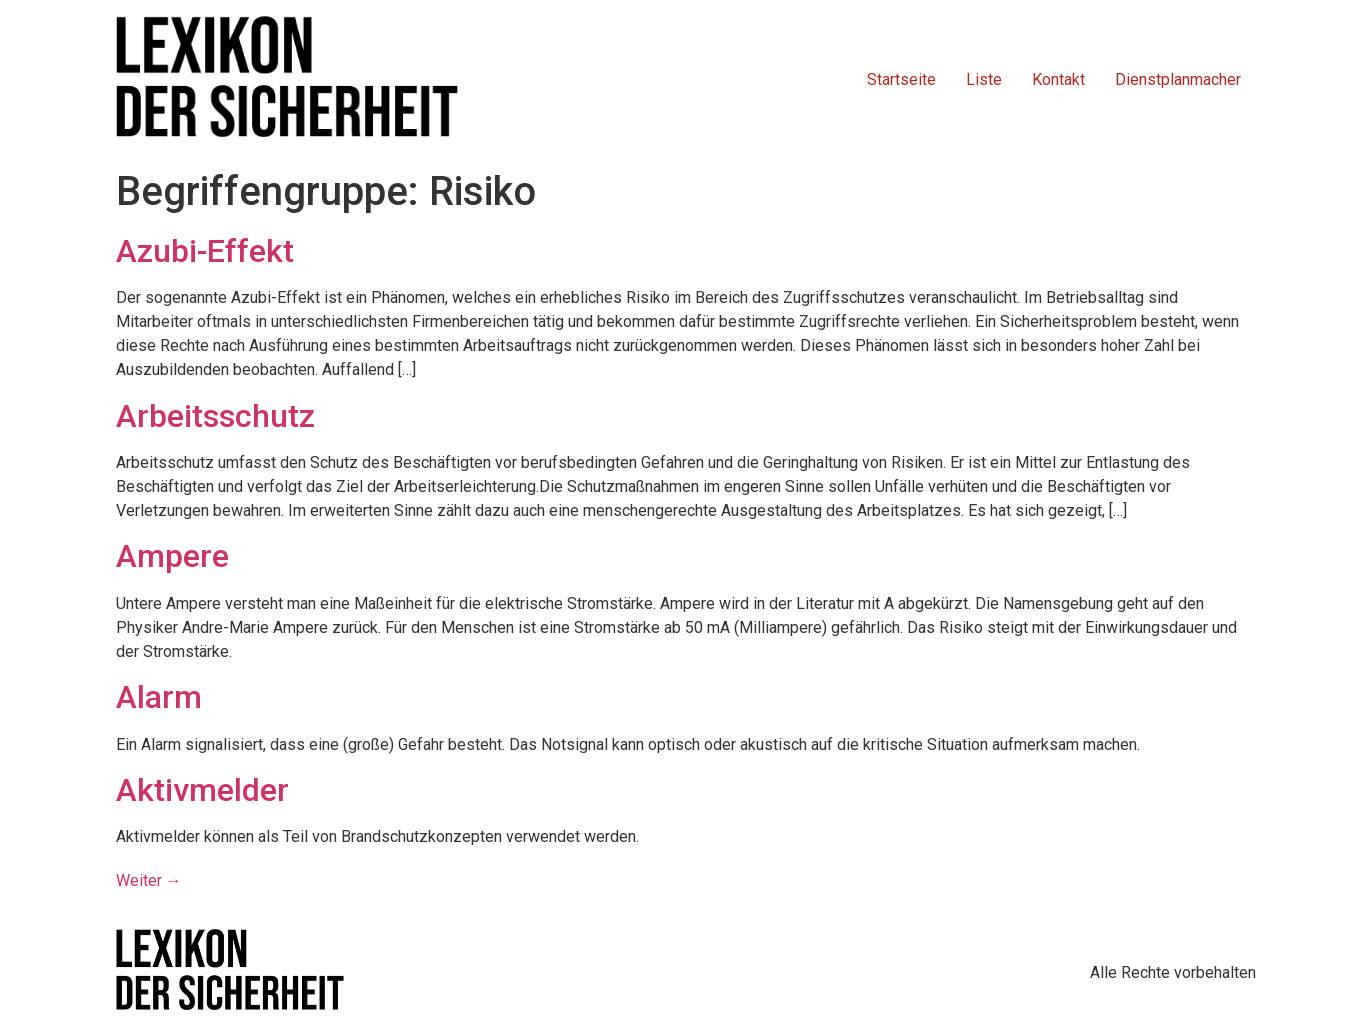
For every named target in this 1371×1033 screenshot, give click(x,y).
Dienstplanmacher (1178, 79)
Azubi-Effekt (205, 251)
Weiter (149, 880)
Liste (984, 79)
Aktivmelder (202, 790)
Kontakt (1058, 79)
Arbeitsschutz (215, 416)
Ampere (172, 556)
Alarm (159, 697)
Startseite (901, 79)
